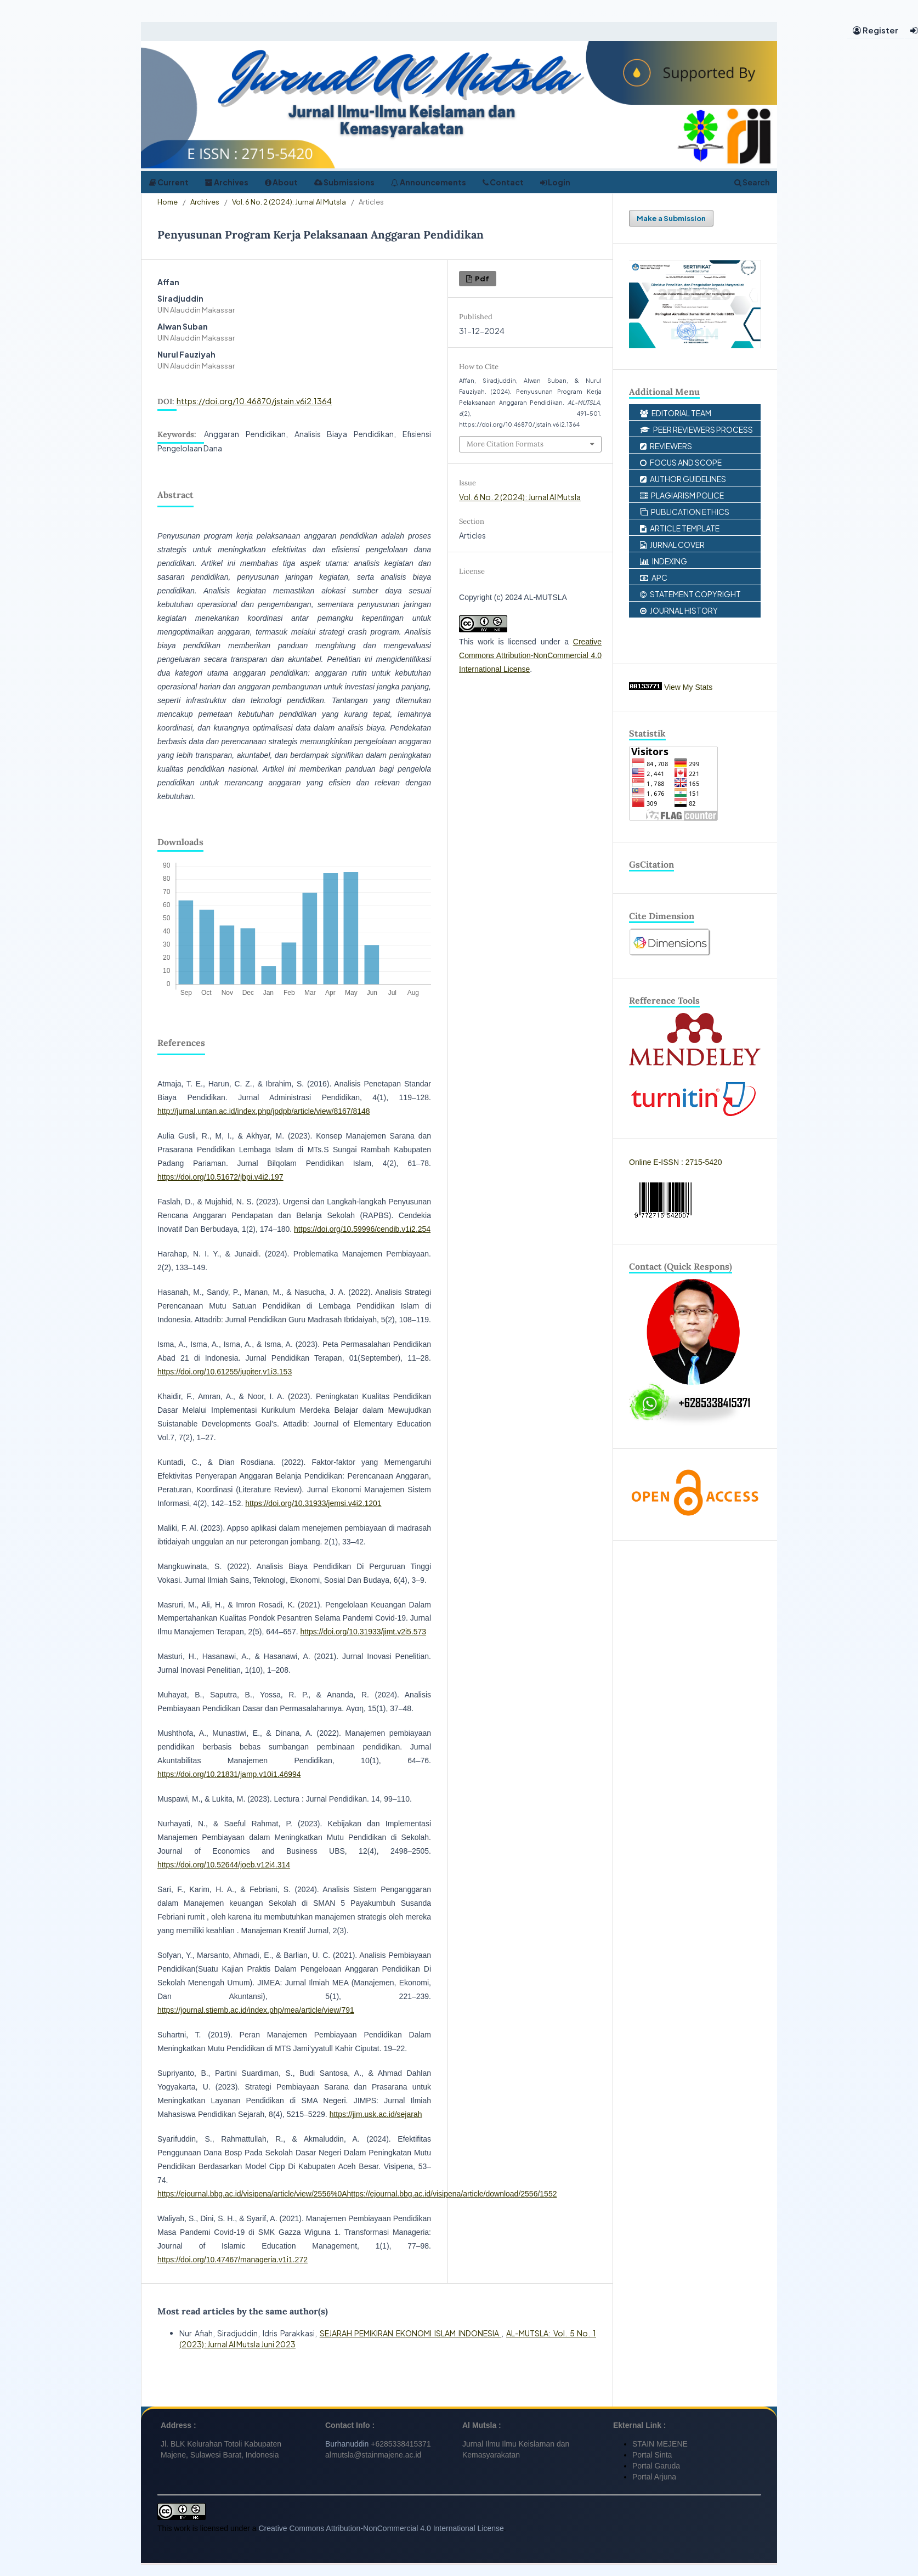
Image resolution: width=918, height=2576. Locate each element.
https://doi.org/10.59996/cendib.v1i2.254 (362, 1229)
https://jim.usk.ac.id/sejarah (376, 2114)
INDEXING (663, 561)
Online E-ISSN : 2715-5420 (675, 1162)
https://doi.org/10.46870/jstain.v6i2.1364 (254, 401)
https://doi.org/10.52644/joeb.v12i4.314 (223, 1864)
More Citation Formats (505, 444)
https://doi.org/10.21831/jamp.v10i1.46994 (229, 1774)
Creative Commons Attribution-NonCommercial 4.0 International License (530, 655)
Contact (503, 182)
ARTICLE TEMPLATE (679, 528)
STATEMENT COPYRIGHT (690, 594)
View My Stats (688, 687)
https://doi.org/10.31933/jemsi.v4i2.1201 (313, 1503)
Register (875, 30)
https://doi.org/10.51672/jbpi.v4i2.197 (220, 1177)
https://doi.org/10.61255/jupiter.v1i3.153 (224, 1371)
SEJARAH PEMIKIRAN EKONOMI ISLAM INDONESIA (411, 2333)
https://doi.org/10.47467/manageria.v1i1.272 (232, 2259)
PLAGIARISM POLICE (682, 495)
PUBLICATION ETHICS (684, 512)
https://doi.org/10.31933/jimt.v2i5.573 (363, 1631)
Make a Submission (671, 218)
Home (167, 201)
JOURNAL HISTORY (679, 610)
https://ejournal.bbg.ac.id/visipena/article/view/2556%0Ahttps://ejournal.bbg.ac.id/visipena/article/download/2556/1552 (357, 2193)
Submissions (344, 182)
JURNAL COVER (672, 545)
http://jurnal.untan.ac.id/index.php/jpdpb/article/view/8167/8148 (263, 1111)
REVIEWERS (666, 446)
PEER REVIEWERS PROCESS (696, 429)
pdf (481, 278)
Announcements (428, 182)
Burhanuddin (347, 2443)
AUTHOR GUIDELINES (683, 479)
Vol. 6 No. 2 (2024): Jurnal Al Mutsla (289, 201)
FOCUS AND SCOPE (681, 462)
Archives (226, 182)
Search (751, 182)
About (281, 182)
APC (653, 577)
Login (555, 182)
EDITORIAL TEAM (675, 413)
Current (169, 182)
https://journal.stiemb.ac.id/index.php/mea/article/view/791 (255, 2010)
